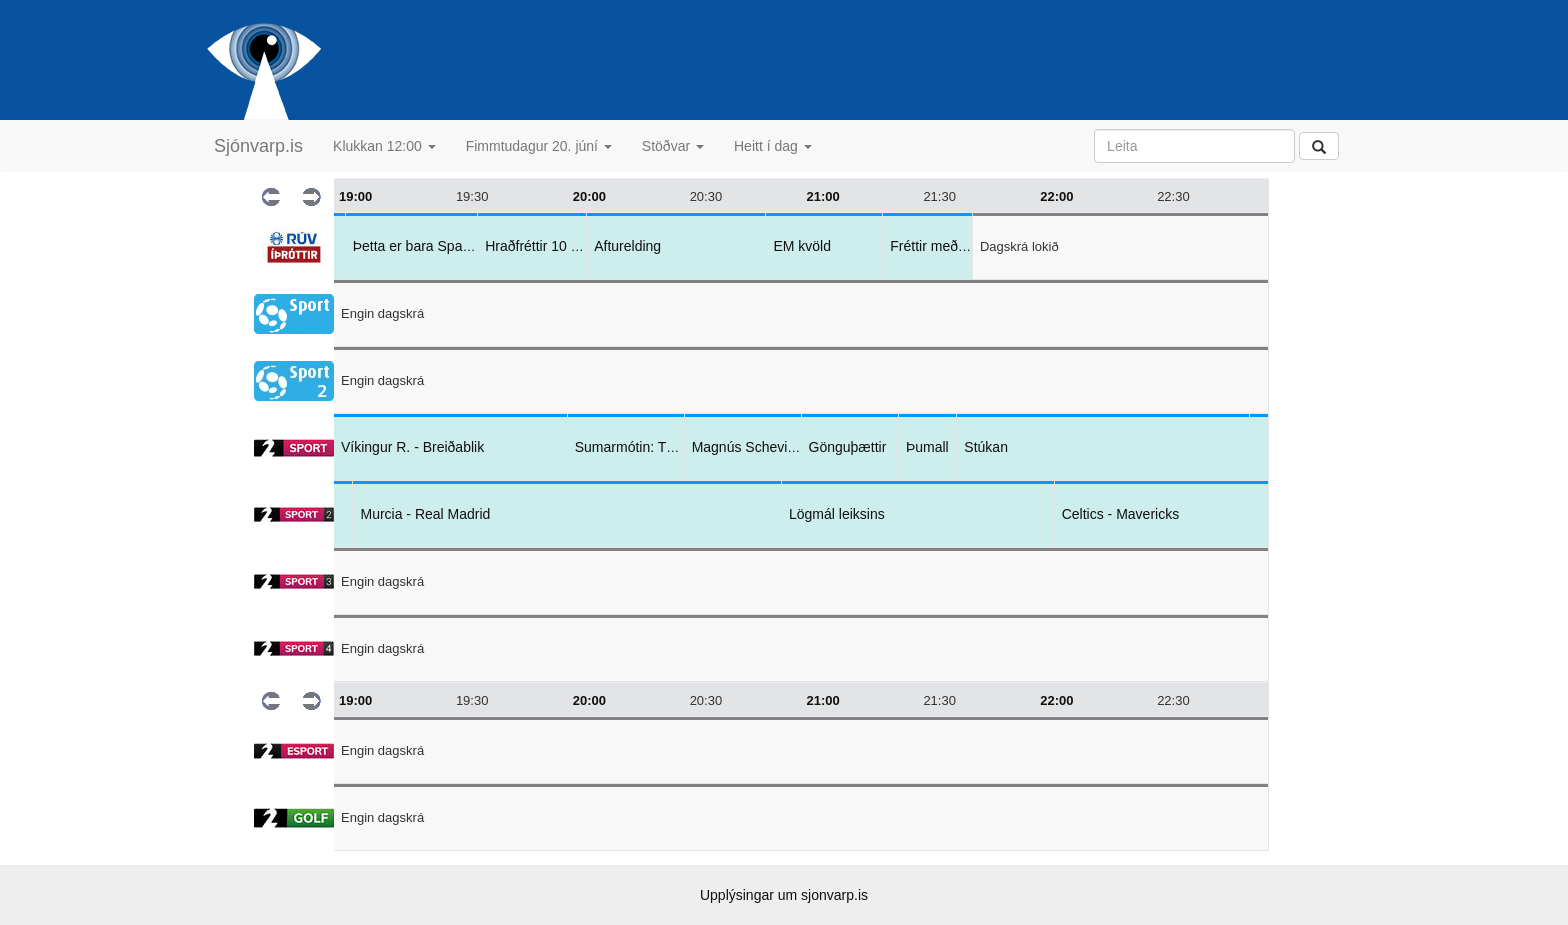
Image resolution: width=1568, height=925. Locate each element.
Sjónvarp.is (258, 146)
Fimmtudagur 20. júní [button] (539, 146)
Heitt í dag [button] (773, 146)
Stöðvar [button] (673, 146)
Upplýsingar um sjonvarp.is (784, 895)
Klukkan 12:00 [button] (384, 146)
